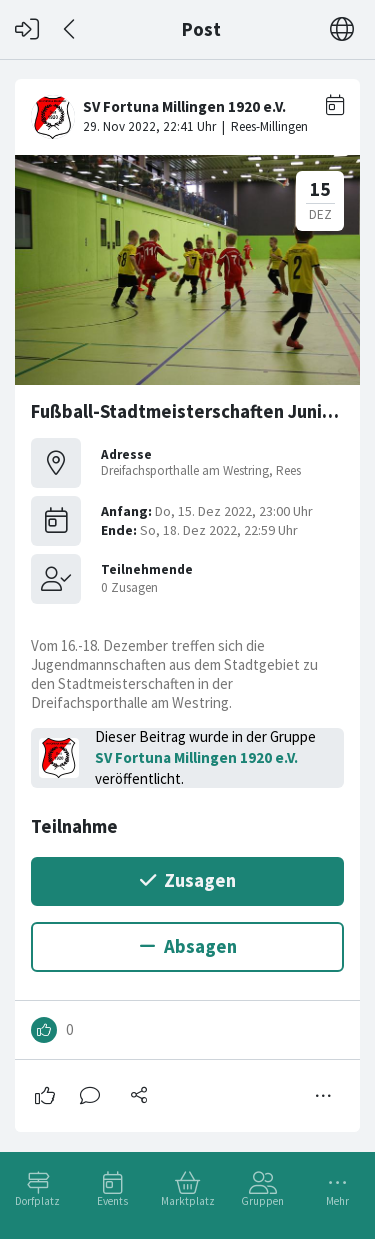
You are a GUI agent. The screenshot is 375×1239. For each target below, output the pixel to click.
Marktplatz (188, 1201)
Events (112, 1201)
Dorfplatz (37, 1201)
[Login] (27, 29)
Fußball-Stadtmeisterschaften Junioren (196, 411)
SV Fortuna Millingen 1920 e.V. (196, 757)
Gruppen (262, 1201)
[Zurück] (70, 29)
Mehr (337, 1201)
